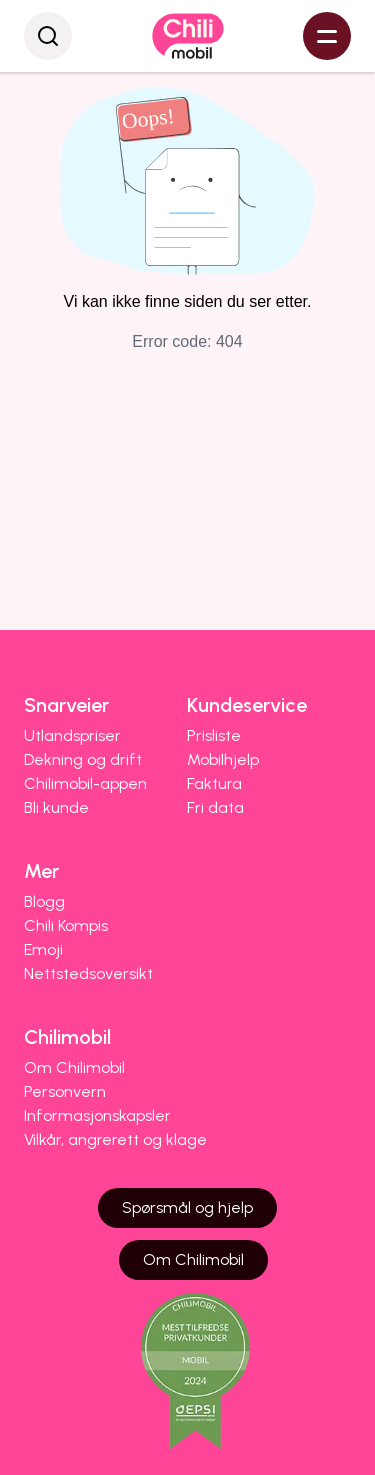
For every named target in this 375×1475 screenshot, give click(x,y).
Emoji (43, 949)
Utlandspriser (72, 735)
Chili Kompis (66, 925)
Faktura (214, 783)
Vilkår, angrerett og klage (115, 1139)
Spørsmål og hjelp (187, 1207)
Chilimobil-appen (85, 783)
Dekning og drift (83, 759)
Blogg (44, 901)
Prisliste (214, 735)
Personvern (65, 1091)
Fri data (215, 807)
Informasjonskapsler (97, 1115)
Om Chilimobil (74, 1067)
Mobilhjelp (223, 759)
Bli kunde (56, 807)
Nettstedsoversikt (88, 973)
